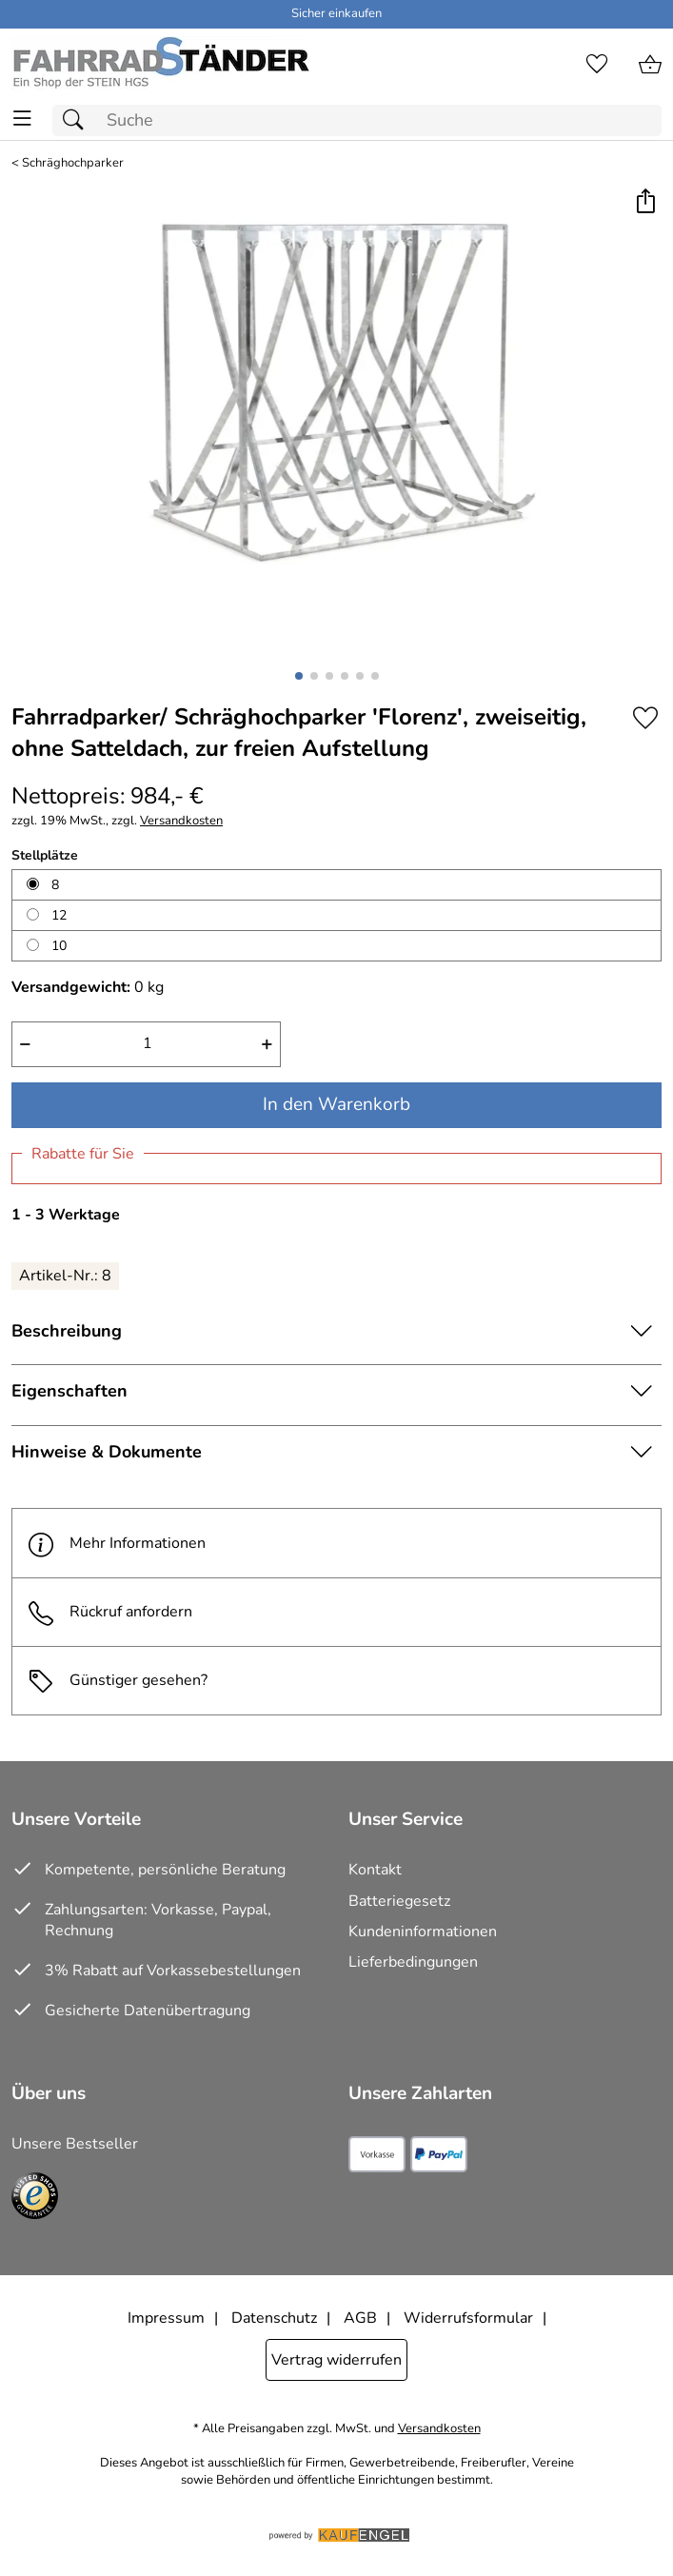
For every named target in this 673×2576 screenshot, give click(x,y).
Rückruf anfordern (110, 1612)
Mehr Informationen (117, 1542)
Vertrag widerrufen (336, 2359)
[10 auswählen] (33, 945)
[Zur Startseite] (160, 64)
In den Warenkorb (336, 1104)
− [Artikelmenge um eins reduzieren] (25, 1043)
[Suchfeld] (357, 120)
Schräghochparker (73, 163)
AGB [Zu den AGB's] (360, 2318)
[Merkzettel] (596, 64)
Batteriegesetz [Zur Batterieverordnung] (399, 1901)
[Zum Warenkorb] (650, 64)
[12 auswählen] (33, 914)
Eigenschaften (69, 1390)
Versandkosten (181, 821)
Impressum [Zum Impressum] (166, 2318)
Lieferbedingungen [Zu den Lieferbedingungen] (413, 1962)
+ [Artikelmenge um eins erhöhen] (267, 1043)
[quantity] (146, 1044)
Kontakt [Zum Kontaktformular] (375, 1869)
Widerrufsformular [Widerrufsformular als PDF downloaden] (468, 2318)
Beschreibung (66, 1330)
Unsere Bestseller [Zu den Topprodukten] (74, 2143)
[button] (645, 202)
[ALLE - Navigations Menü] (22, 118)
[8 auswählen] (33, 884)
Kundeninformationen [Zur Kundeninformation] (422, 1931)
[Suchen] (78, 120)
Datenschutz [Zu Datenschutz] (274, 2318)
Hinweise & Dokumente (106, 1451)
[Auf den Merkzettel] (645, 718)
